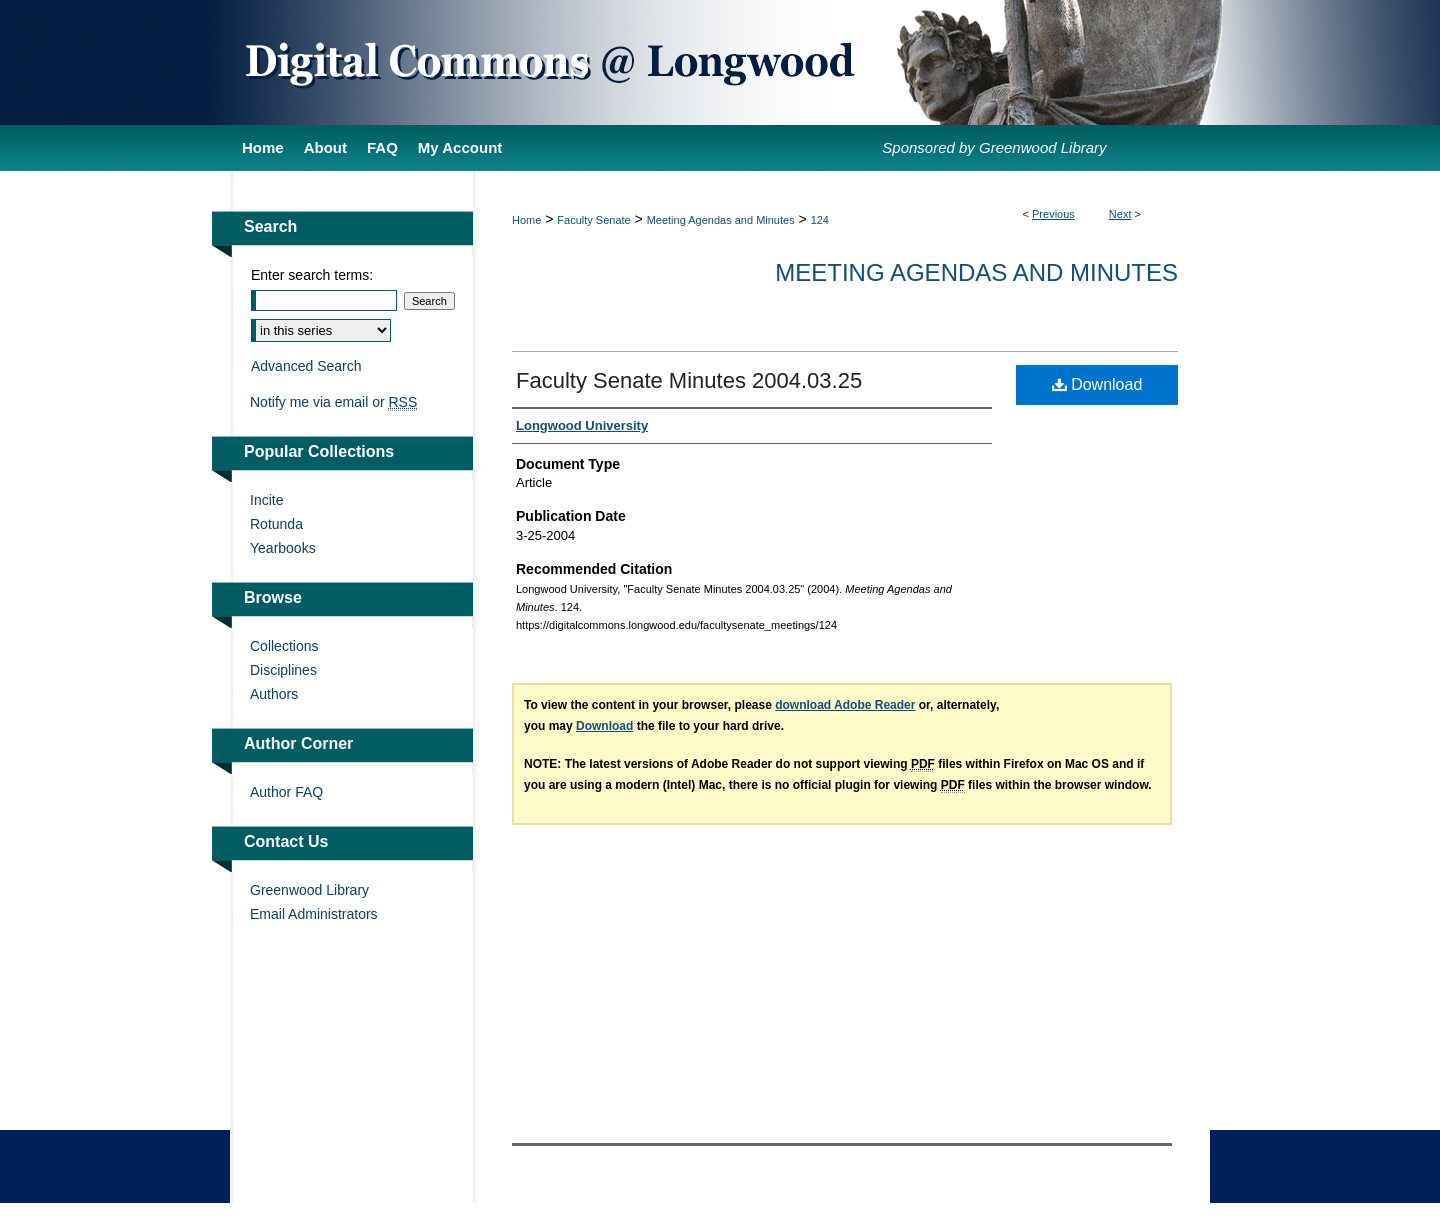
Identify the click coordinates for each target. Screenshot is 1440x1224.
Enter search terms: (312, 275)
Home (526, 220)
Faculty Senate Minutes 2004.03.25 (689, 380)
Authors (274, 694)
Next (1120, 214)
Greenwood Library (309, 890)
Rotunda (276, 524)
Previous (1053, 214)
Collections (284, 646)
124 (820, 220)
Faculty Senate (593, 220)
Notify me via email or (333, 402)
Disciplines (283, 670)
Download (1097, 384)
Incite (266, 500)
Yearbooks (283, 548)
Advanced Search (306, 366)
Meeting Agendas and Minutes (721, 220)
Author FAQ (286, 792)
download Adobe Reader (845, 705)
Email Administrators (314, 914)
